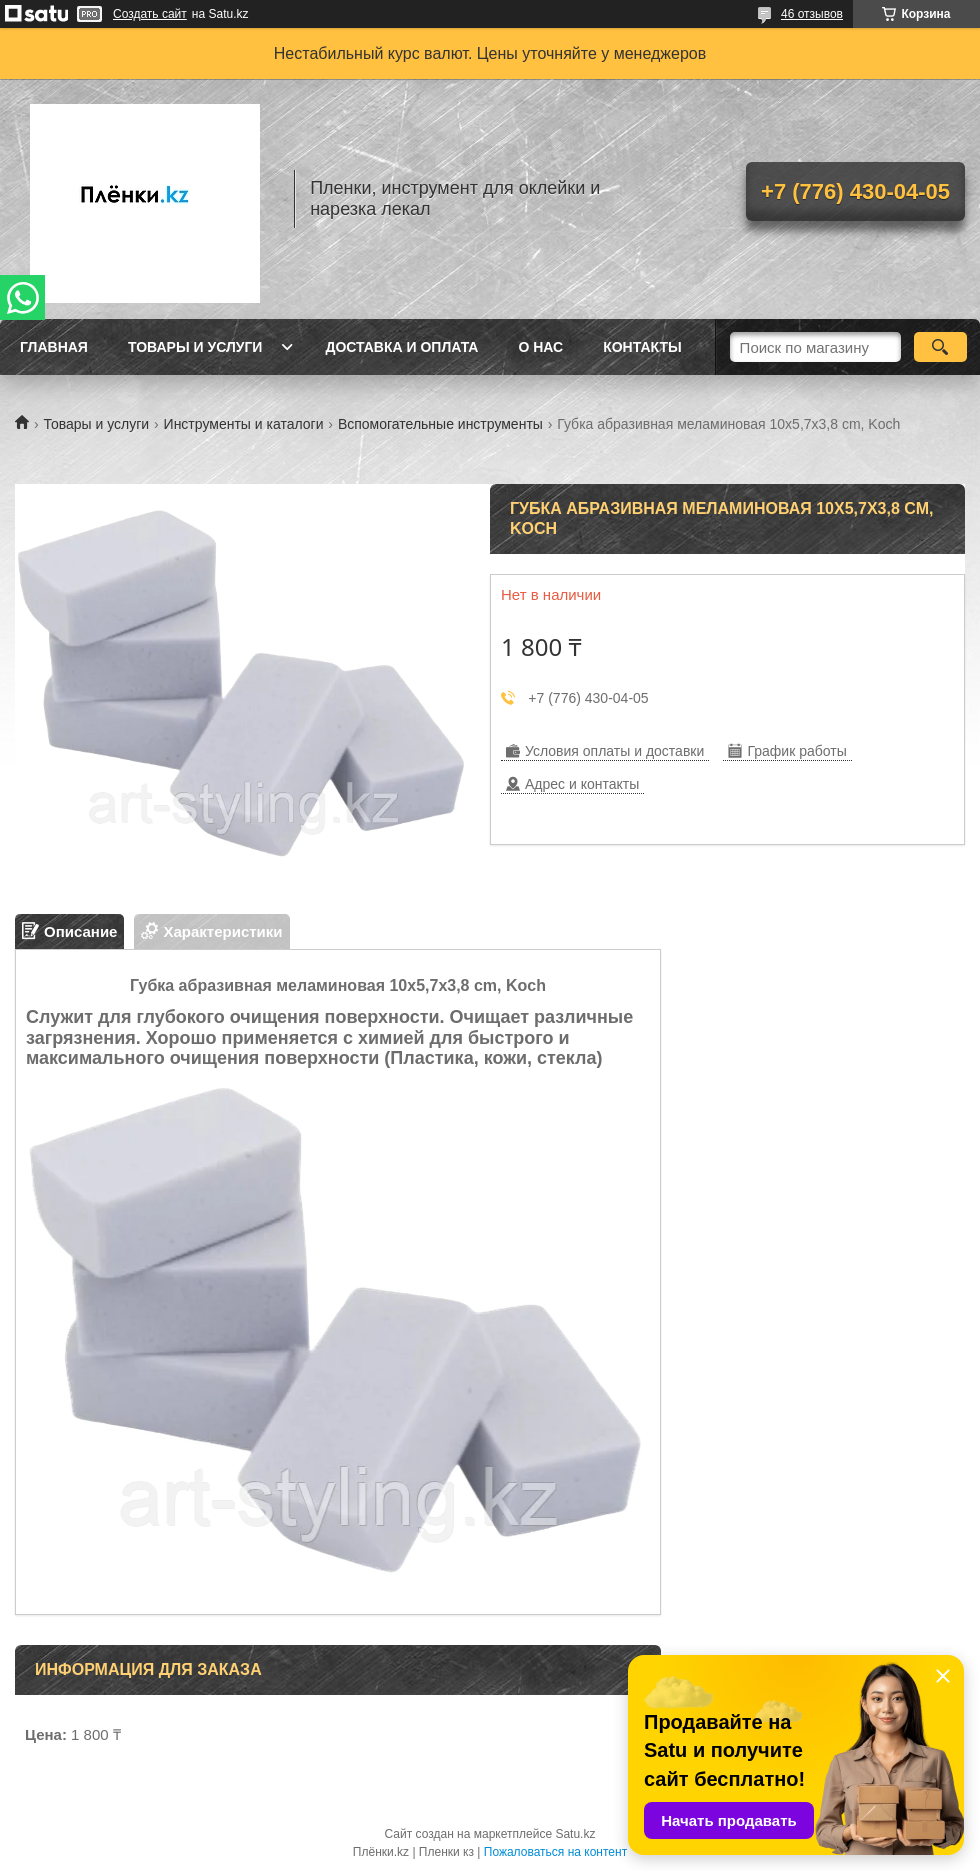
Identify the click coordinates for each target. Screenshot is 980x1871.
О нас (540, 347)
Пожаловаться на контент (555, 1852)
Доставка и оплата (401, 347)
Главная (54, 347)
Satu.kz (575, 1834)
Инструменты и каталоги (244, 424)
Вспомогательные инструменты (440, 424)
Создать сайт (150, 14)
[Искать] (940, 347)
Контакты (642, 347)
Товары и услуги (195, 347)
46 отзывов (812, 14)
